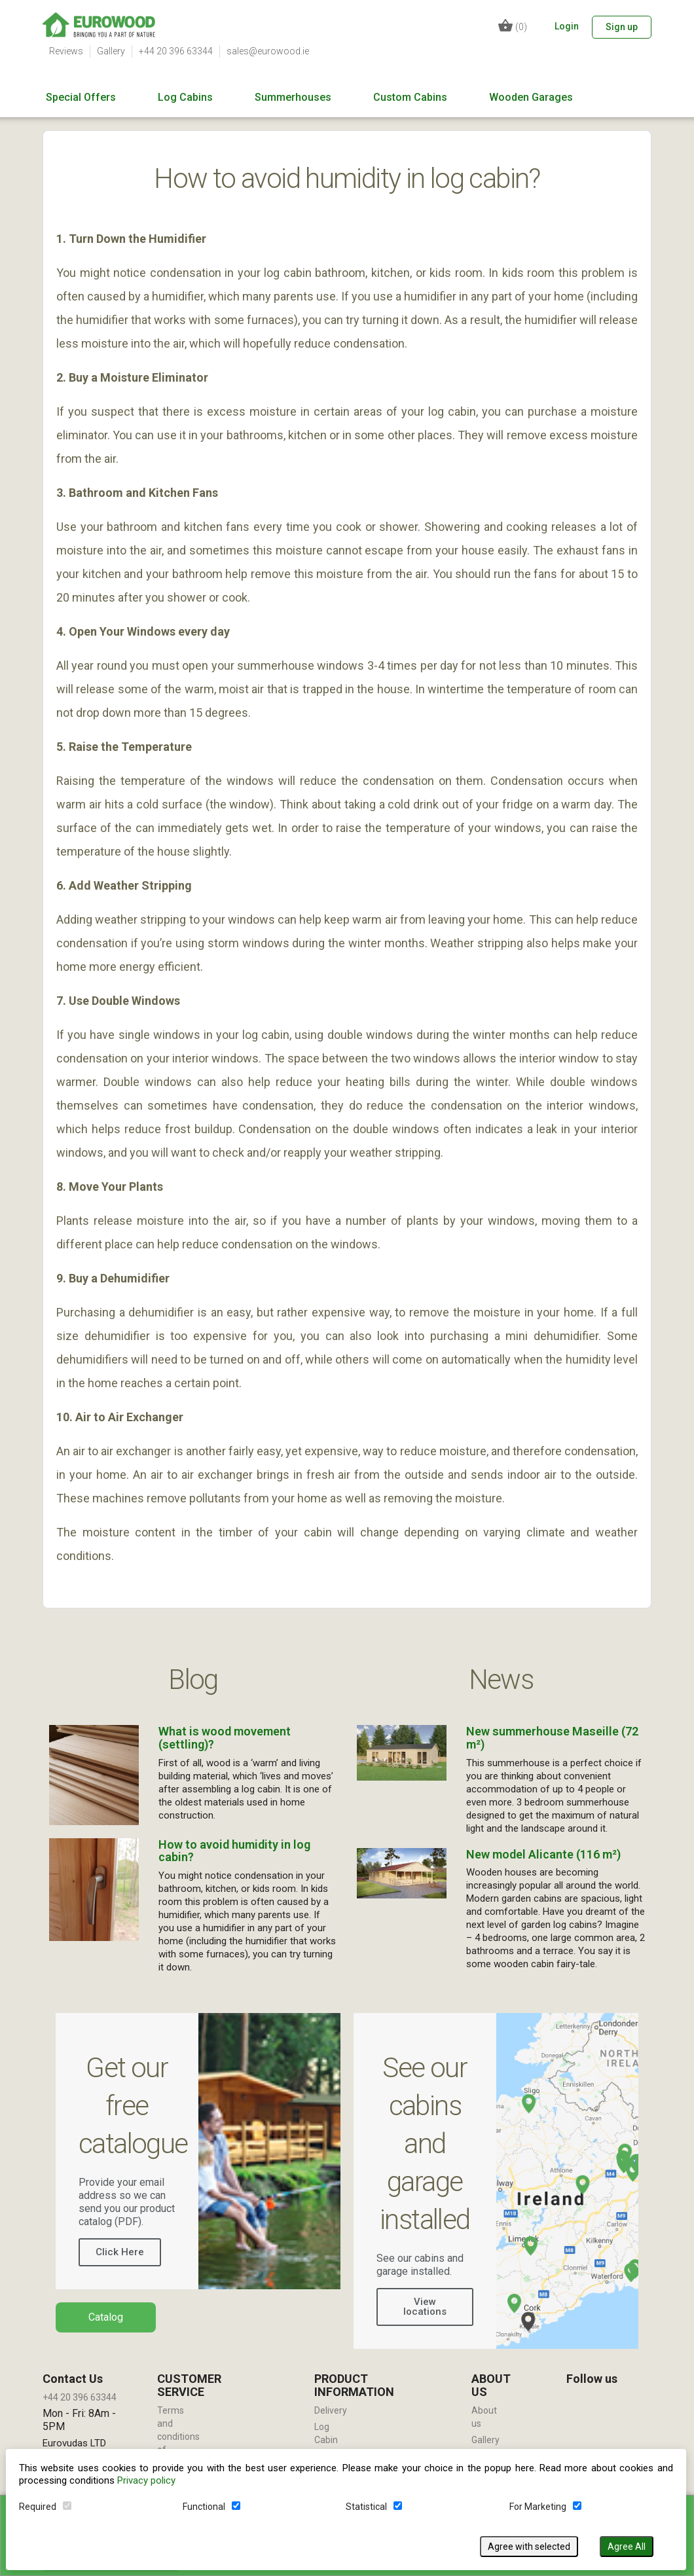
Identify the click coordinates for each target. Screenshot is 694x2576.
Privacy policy (147, 2480)
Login (567, 26)
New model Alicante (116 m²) (543, 1854)
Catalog (105, 2317)
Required (38, 2506)
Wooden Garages (531, 97)
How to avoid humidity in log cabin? (234, 1851)
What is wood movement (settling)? (224, 1737)
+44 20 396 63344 (176, 51)
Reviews (66, 51)
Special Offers (81, 97)
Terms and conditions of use (178, 2436)
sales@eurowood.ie (268, 51)
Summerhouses (293, 97)
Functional (204, 2506)
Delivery (330, 2410)
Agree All (627, 2546)
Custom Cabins (410, 97)
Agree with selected (529, 2546)
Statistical (367, 2506)
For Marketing (538, 2506)
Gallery (111, 51)
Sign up (622, 27)
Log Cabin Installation (336, 2440)
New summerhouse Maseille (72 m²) (552, 1737)
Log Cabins (185, 97)
